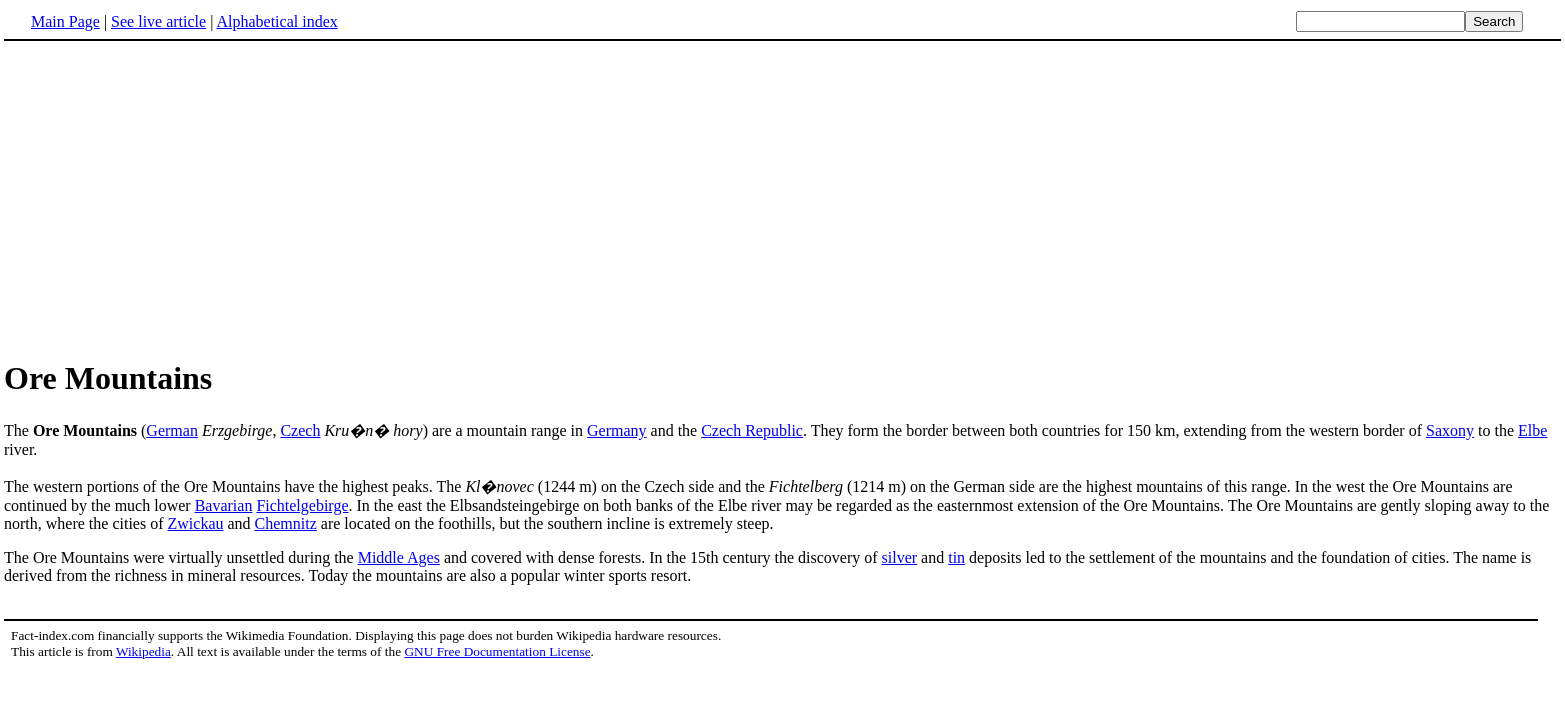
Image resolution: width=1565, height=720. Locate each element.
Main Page (65, 21)
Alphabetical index (276, 21)
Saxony (1450, 430)
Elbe (1532, 430)
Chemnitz (286, 523)
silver (900, 557)
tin (956, 557)
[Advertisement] (783, 199)
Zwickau (196, 523)
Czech (300, 430)
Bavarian (224, 505)
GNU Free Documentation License (497, 651)
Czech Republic (752, 430)
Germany (617, 430)
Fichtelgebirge (302, 505)
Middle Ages (399, 557)
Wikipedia (143, 651)
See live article (158, 21)
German (172, 430)
